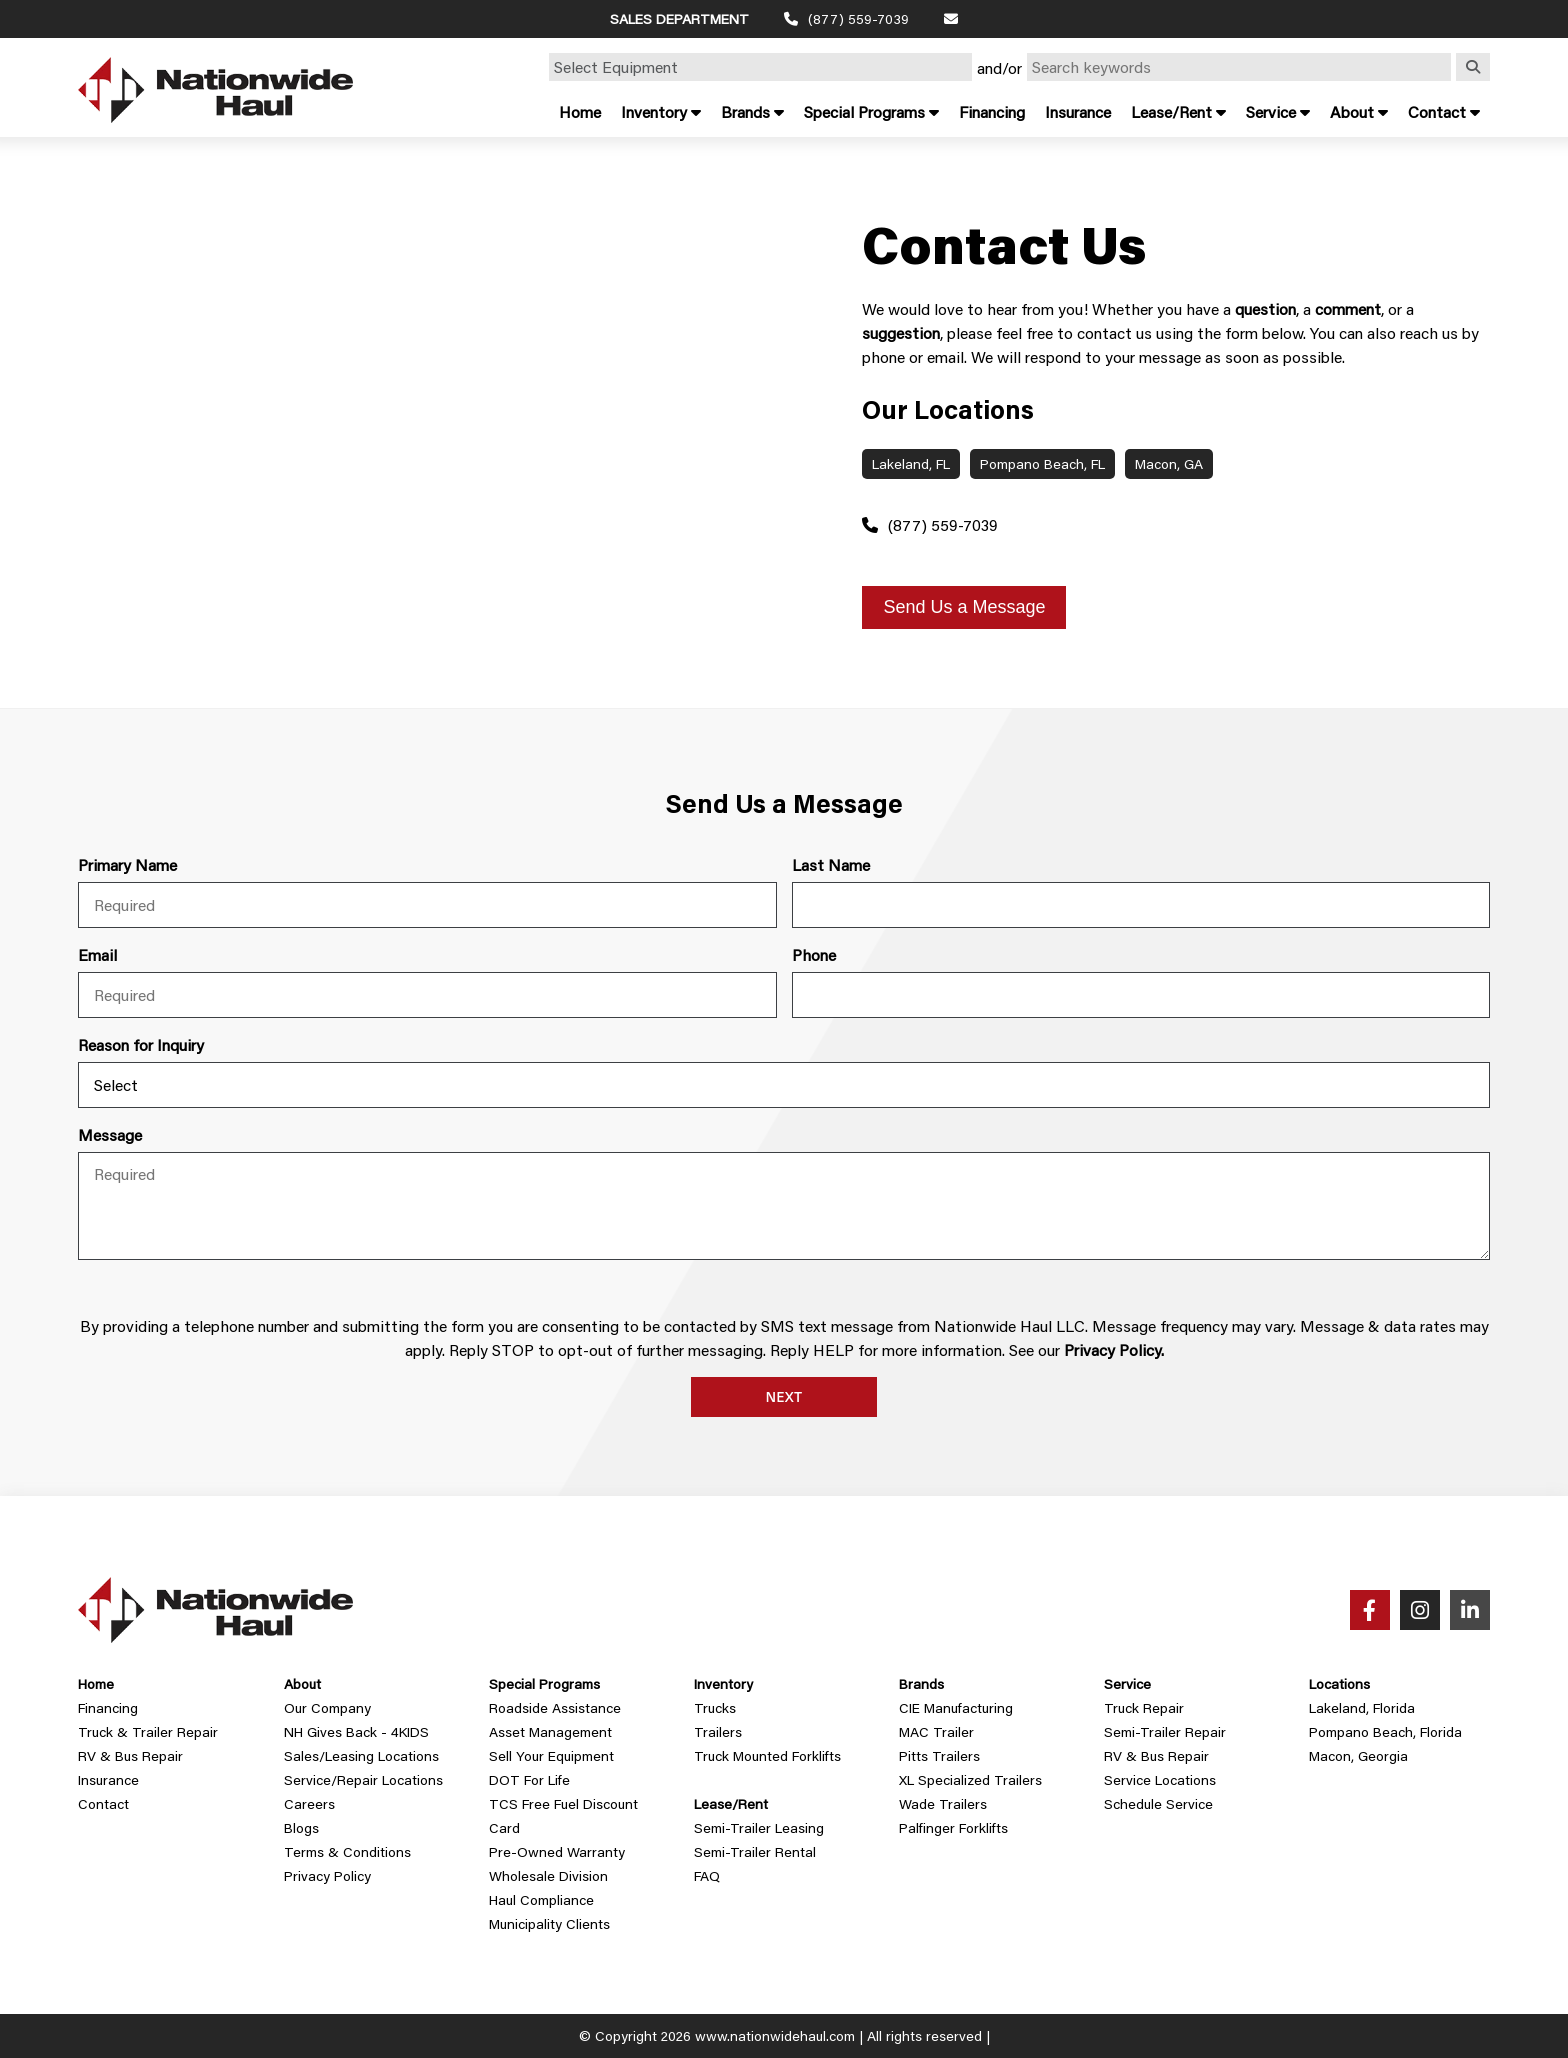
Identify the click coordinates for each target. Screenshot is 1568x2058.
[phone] (1141, 995)
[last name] (1141, 905)
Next (784, 1397)
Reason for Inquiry (141, 1044)
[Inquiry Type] (783, 1085)
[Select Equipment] (761, 67)
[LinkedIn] (1470, 1610)
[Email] (951, 19)
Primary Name (127, 864)
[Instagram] (1420, 1610)
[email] (427, 995)
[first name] (427, 905)
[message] (783, 1206)
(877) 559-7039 (930, 524)
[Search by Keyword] (1239, 67)
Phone (814, 954)
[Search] (1473, 67)
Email (97, 954)
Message (110, 1134)
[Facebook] (1370, 1610)
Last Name (831, 864)
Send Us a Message (964, 607)
